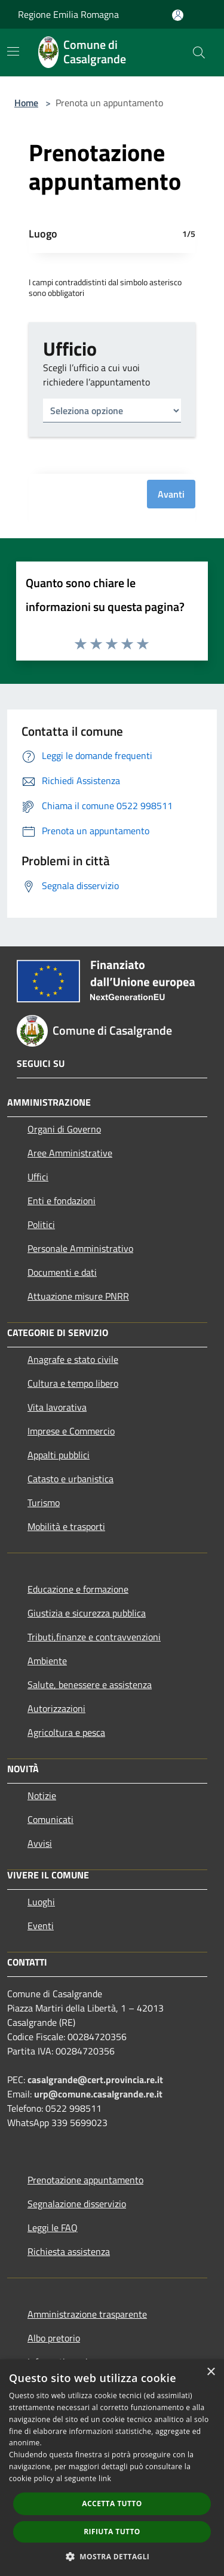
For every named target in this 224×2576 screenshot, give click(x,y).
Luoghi (41, 1902)
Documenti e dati (62, 1272)
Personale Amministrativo (80, 1248)
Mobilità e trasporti (66, 1526)
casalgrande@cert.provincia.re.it (95, 2079)
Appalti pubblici (58, 1455)
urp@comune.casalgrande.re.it (98, 2094)
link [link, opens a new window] (105, 2478)
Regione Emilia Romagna (68, 14)
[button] (112, 2556)
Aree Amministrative (69, 1153)
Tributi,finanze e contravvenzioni (94, 1637)
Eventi (40, 1925)
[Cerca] (199, 52)
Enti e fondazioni (61, 1200)
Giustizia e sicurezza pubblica (86, 1613)
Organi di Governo (64, 1129)
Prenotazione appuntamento (85, 2180)
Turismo (43, 1502)
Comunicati (50, 1819)
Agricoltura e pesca (66, 1732)
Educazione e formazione (77, 1589)
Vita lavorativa (57, 1407)
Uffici (37, 1177)
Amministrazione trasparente (87, 2314)
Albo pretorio (53, 2338)
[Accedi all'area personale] (177, 15)
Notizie (41, 1795)
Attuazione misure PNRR (78, 1296)
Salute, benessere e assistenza (89, 1684)
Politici (41, 1224)
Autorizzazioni (56, 1708)
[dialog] (112, 2467)
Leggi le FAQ (52, 2227)
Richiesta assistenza (68, 2251)
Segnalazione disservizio (76, 2203)
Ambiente (47, 1660)
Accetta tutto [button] (112, 2503)
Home (26, 102)
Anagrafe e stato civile (72, 1359)
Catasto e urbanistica (70, 1478)
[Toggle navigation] (13, 51)
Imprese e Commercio (71, 1431)
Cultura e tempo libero (72, 1383)
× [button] (210, 2372)
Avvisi (39, 1843)
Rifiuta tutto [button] (112, 2531)
